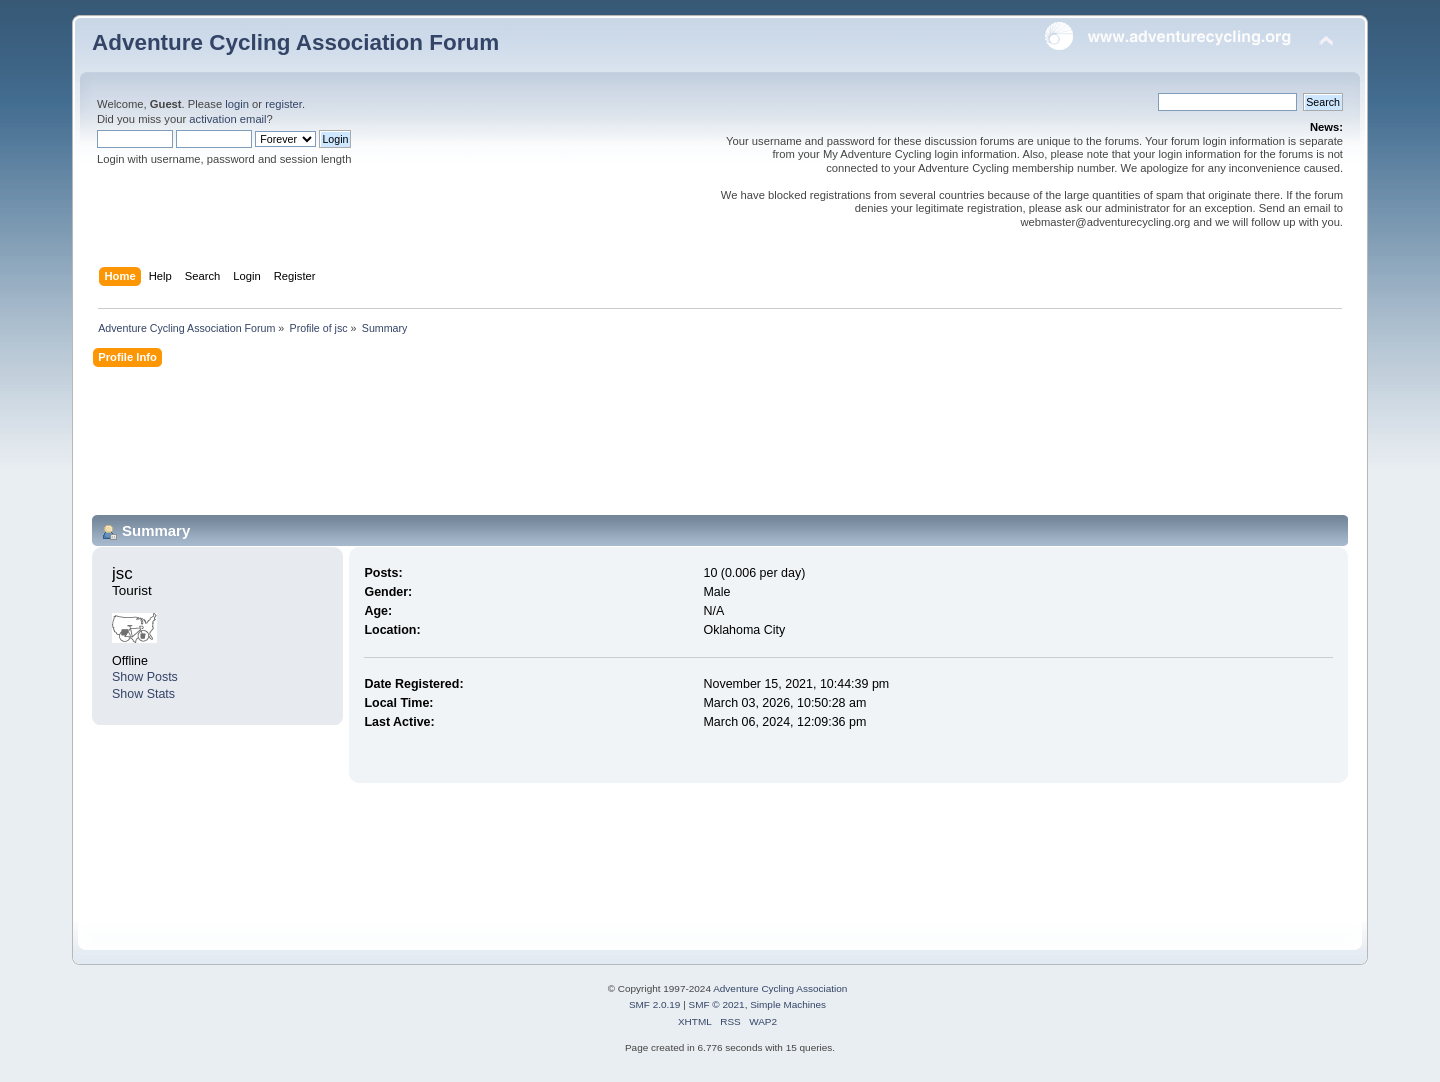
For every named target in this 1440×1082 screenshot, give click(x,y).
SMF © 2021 (717, 1004)
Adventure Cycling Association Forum (295, 42)
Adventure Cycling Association (780, 988)
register (283, 104)
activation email (227, 119)
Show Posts (145, 677)
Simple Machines (788, 1004)
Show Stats (143, 694)
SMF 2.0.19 (655, 1004)
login (237, 104)
